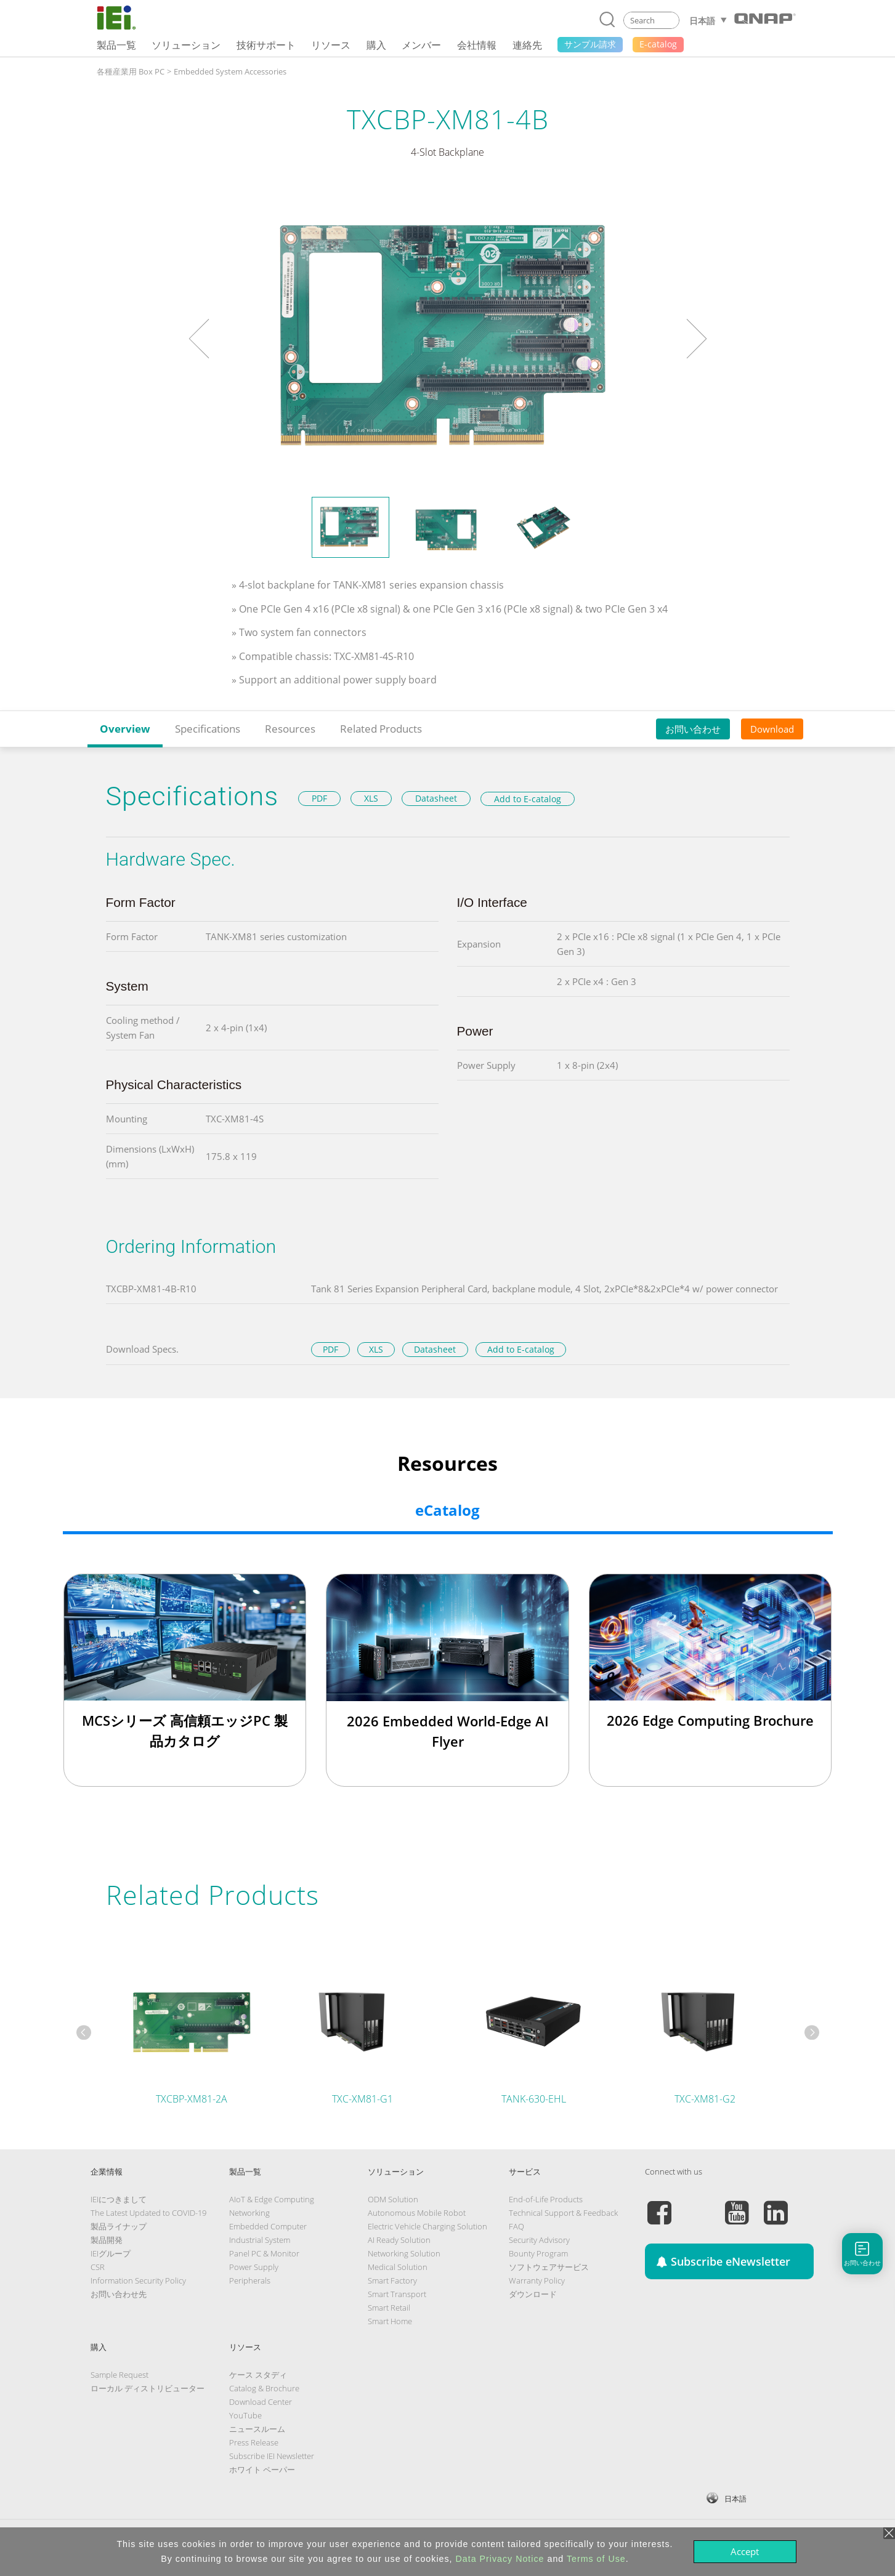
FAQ (516, 2226)
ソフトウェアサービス (549, 2266)
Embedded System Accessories (230, 71)
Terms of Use (596, 2559)
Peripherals (249, 2280)
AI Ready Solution (399, 2239)
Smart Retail (389, 2307)
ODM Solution (393, 2199)
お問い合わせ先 (119, 2294)
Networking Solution (404, 2253)
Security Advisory (539, 2239)
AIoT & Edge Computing (271, 2199)
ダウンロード (533, 2294)
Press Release (253, 2442)
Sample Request (119, 2374)
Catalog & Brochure (264, 2388)
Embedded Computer (268, 2226)
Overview (125, 729)
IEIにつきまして (119, 2199)
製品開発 (107, 2239)
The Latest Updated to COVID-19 (148, 2212)
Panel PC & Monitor (264, 2253)
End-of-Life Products (546, 2199)
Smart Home (390, 2321)
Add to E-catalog (527, 799)
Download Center (260, 2401)
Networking (249, 2212)
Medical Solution (397, 2266)
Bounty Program (538, 2253)
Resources (290, 729)
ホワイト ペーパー (262, 2469)
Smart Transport (397, 2294)
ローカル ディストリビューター (148, 2388)
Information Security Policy (138, 2280)
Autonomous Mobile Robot (417, 2212)
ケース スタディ (258, 2374)
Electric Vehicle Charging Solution (427, 2226)
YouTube (245, 2415)
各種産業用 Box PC (130, 71)
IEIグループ (111, 2253)
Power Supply (253, 2266)
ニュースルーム (257, 2428)
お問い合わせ (693, 729)
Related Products (381, 729)
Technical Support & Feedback (563, 2212)
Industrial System (259, 2239)
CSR (98, 2266)
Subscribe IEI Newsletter (271, 2455)
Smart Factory (392, 2280)
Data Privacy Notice (500, 2559)
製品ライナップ (119, 2226)
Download (772, 729)
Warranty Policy (537, 2280)
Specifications (207, 729)
